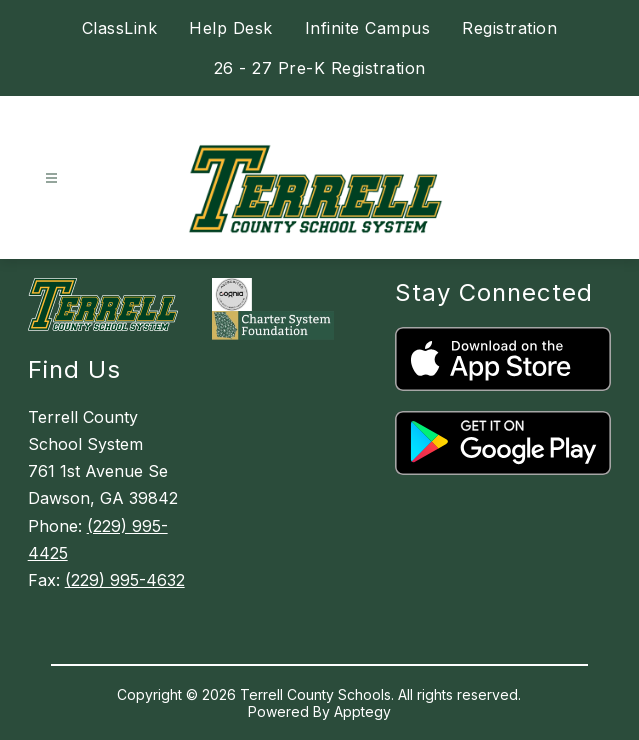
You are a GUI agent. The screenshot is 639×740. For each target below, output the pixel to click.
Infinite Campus (368, 28)
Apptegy (362, 711)
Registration (509, 28)
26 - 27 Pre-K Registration (320, 68)
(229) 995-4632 (125, 580)
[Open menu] (51, 178)
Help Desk (231, 28)
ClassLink (120, 28)
